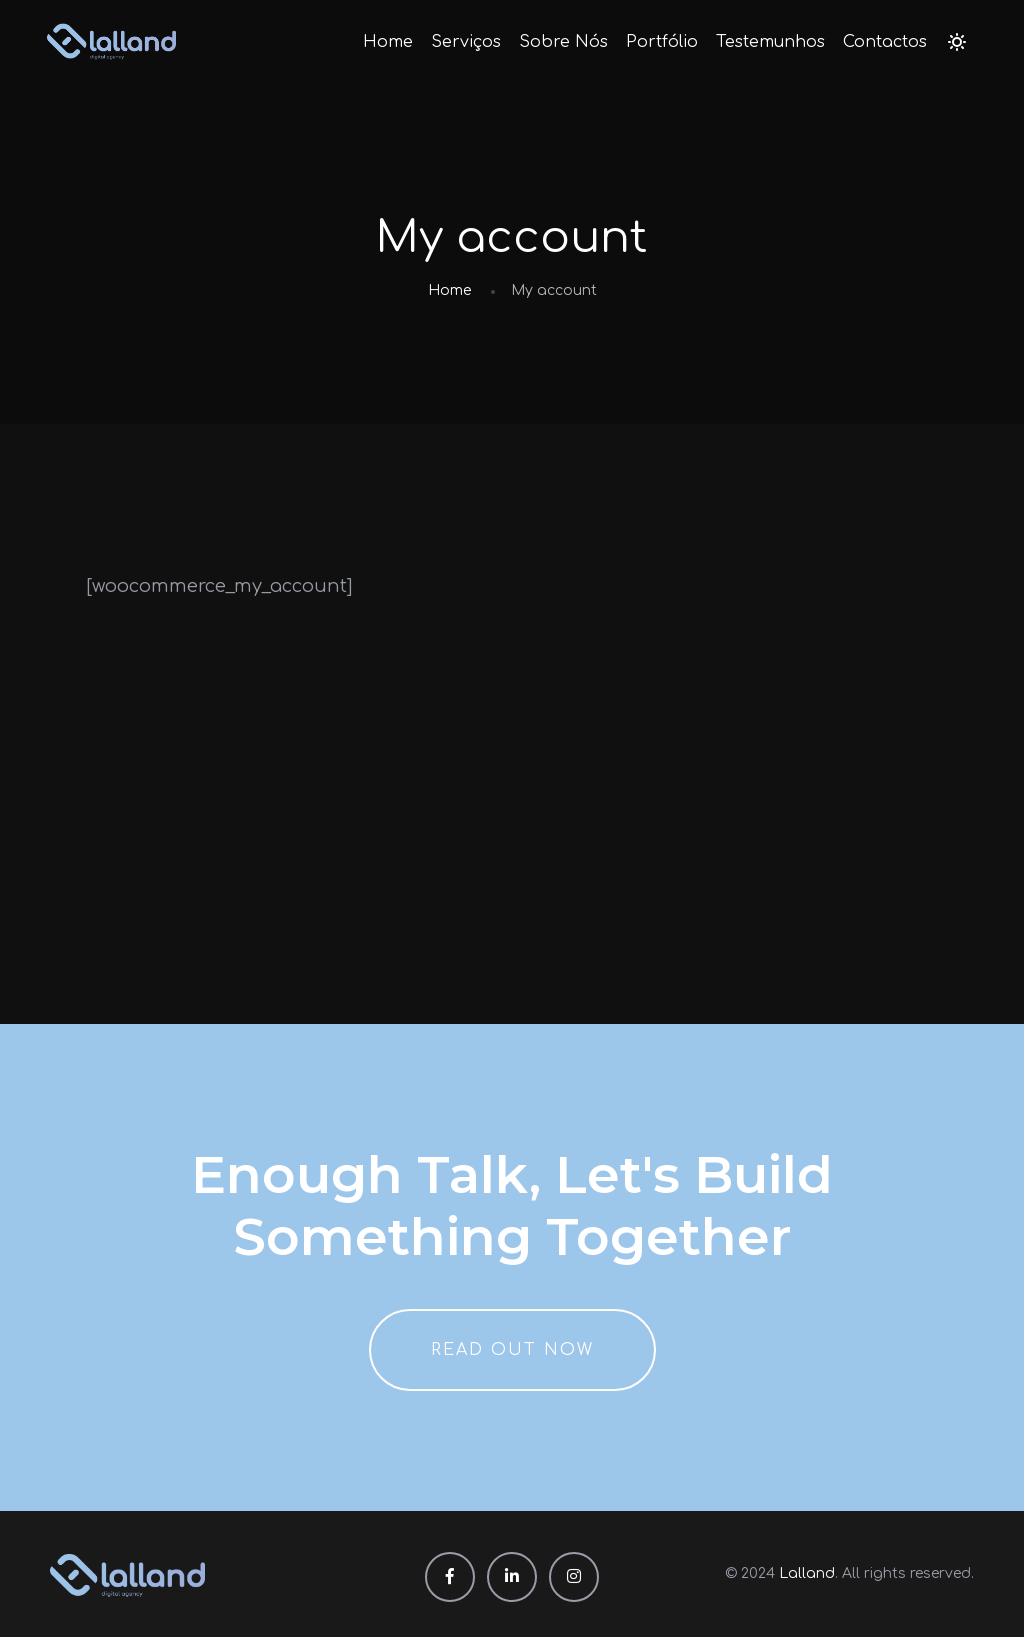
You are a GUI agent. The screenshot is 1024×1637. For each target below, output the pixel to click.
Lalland (807, 1573)
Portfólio (662, 42)
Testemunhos (770, 42)
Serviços (466, 42)
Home (388, 42)
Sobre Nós (563, 42)
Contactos (885, 42)
